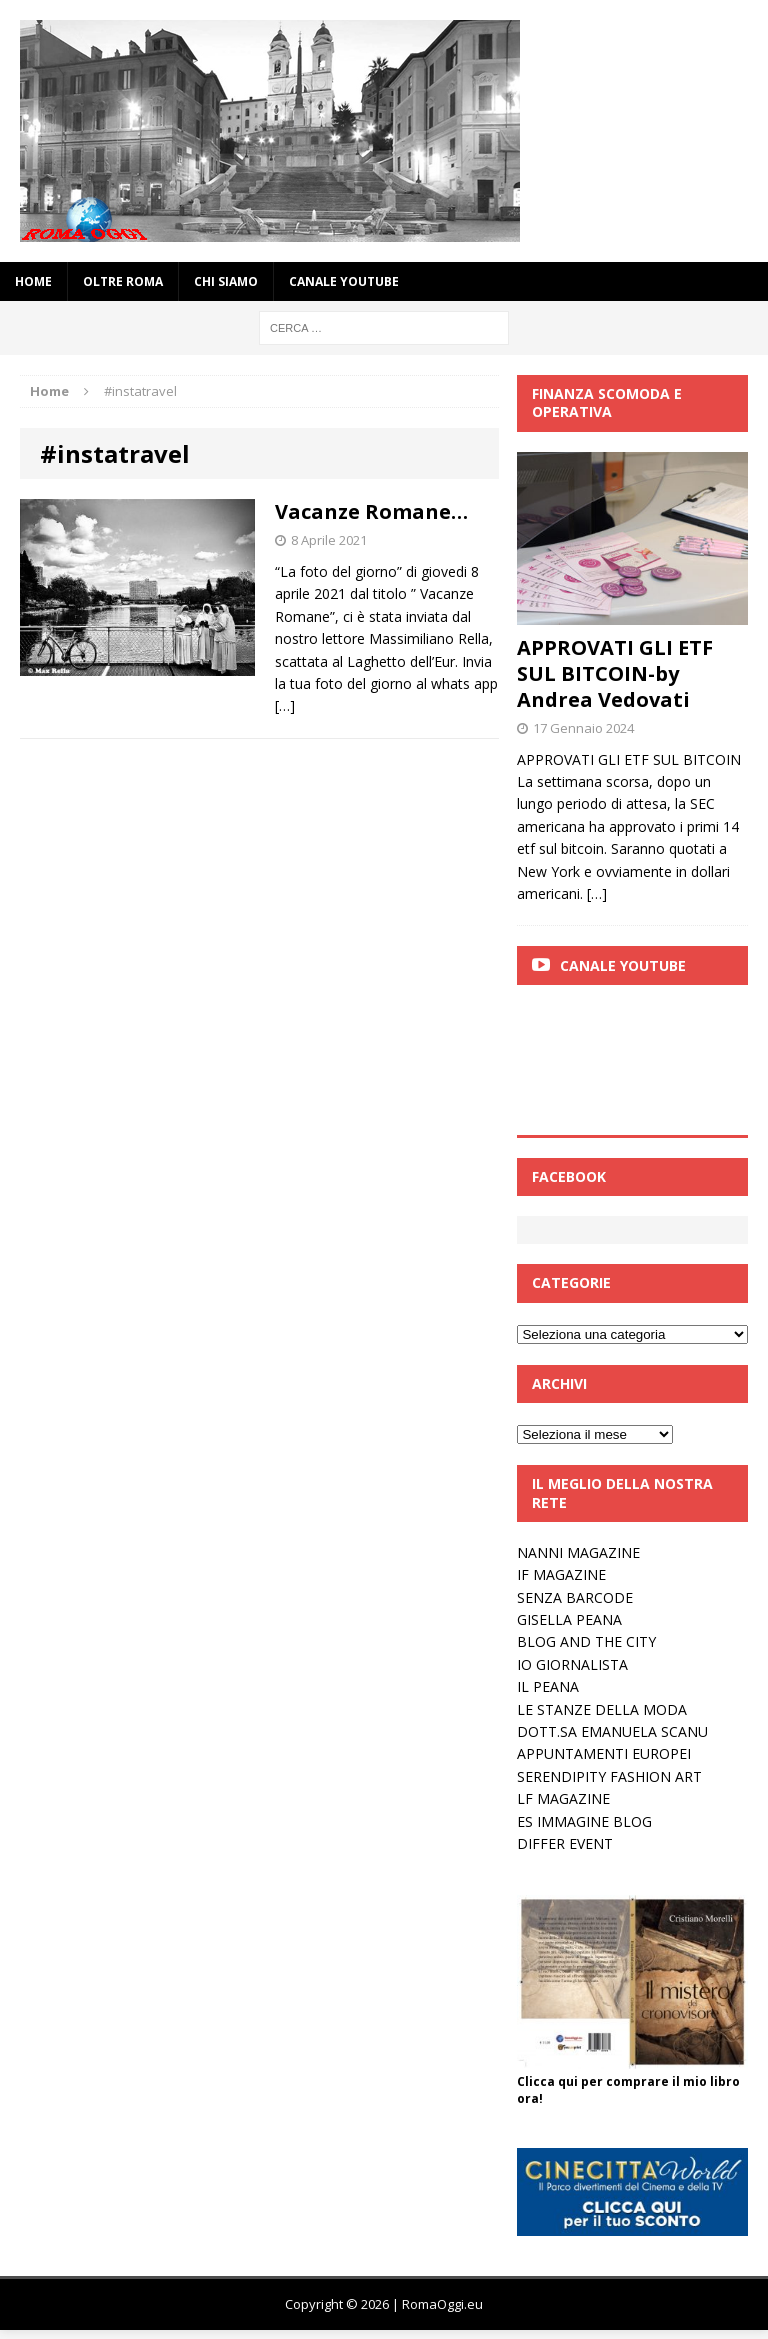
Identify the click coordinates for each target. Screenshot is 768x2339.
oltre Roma (123, 281)
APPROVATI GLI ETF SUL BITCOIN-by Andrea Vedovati (615, 673)
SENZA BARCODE (575, 1597)
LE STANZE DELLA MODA (602, 1709)
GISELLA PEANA (569, 1619)
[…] (285, 705)
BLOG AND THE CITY (586, 1641)
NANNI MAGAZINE (578, 1552)
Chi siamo (226, 281)
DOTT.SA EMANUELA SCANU (612, 1731)
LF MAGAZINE (563, 1798)
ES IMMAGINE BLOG (584, 1821)
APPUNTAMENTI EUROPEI (604, 1753)
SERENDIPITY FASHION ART (609, 1776)
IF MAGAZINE (561, 1574)
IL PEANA (548, 1686)
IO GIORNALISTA (572, 1664)
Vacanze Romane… (371, 511)
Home (33, 281)
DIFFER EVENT (565, 1843)
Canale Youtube (623, 965)
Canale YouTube (344, 281)
